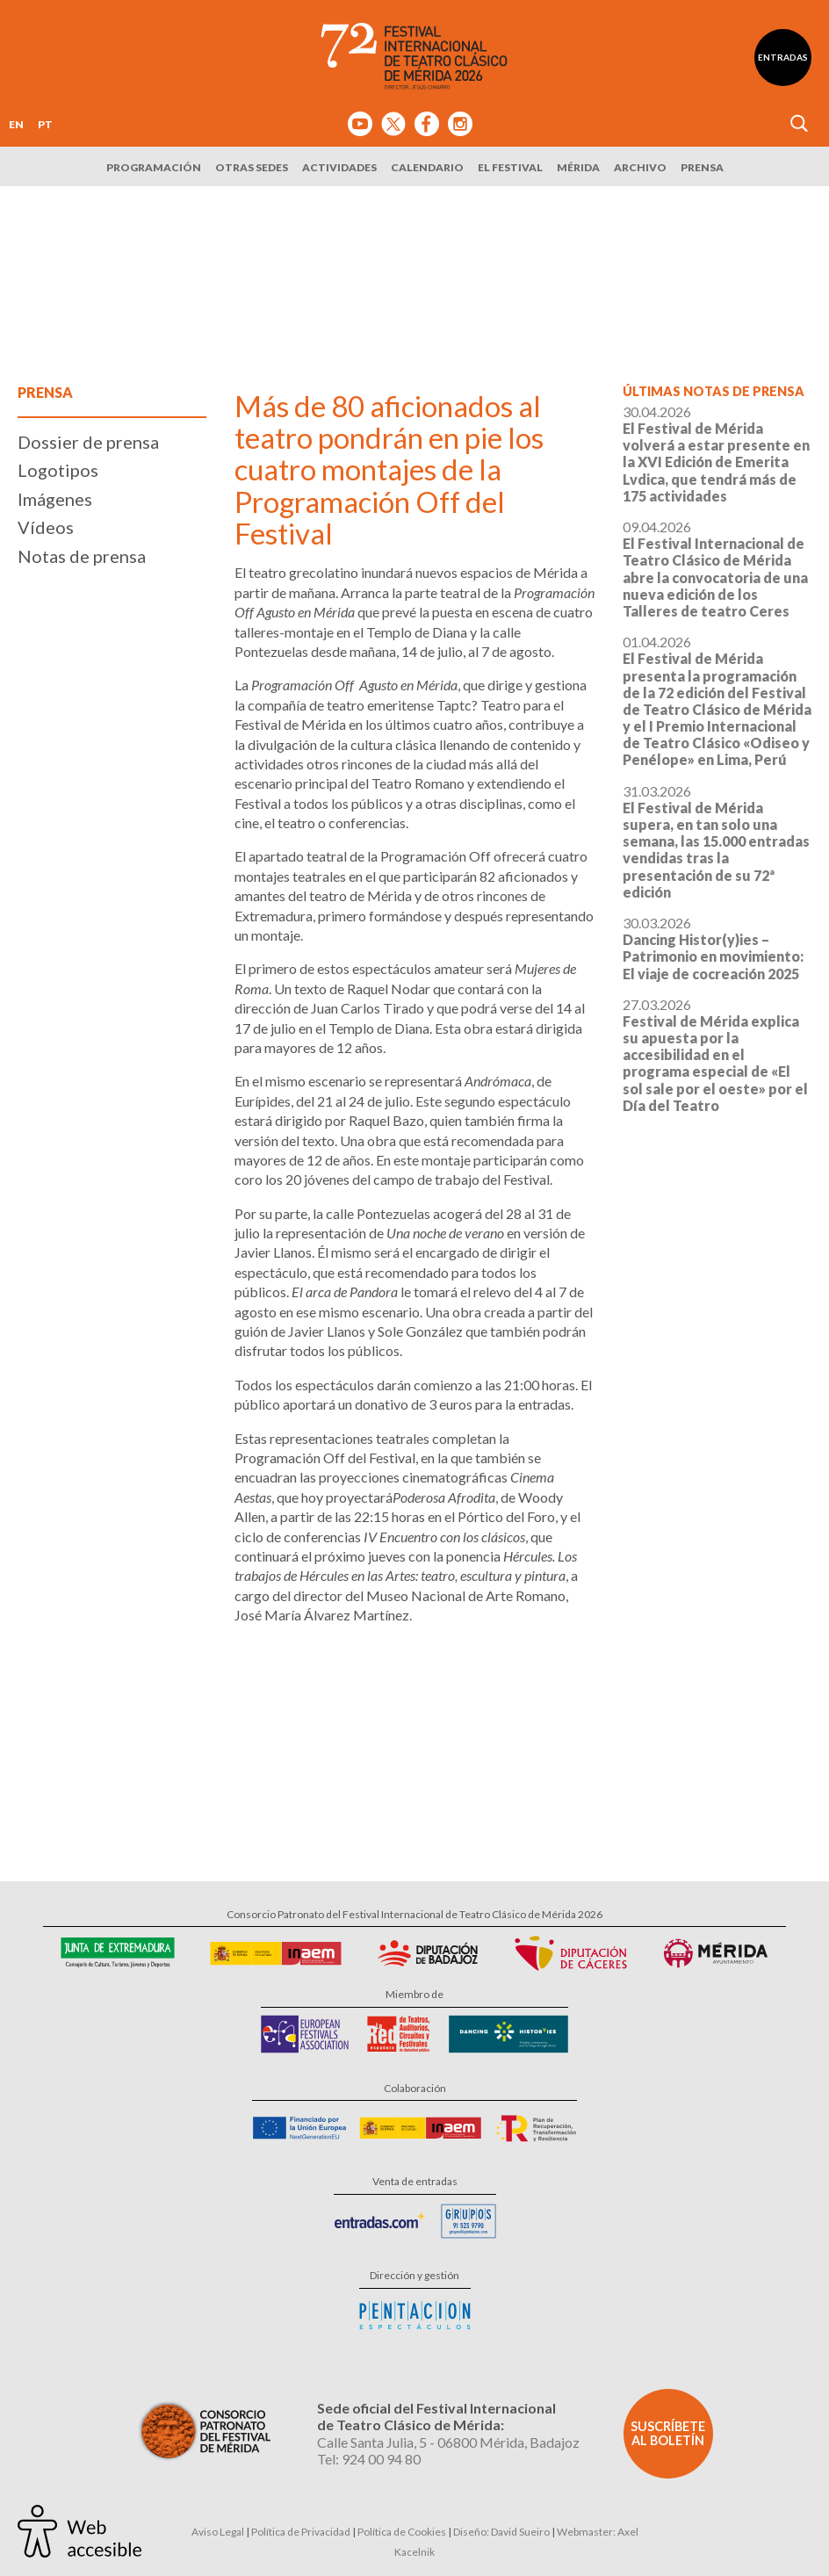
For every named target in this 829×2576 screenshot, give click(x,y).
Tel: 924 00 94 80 (369, 2458)
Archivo (640, 167)
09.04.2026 (715, 568)
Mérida (578, 167)
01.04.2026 (717, 700)
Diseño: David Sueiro (501, 2531)
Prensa (702, 167)
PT (45, 124)
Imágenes (55, 498)
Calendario (427, 167)
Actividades (339, 167)
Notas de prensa (82, 555)
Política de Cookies (401, 2531)
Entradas (783, 57)
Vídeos (46, 527)
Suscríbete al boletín (668, 2433)
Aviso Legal (217, 2531)
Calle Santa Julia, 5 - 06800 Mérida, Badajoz (448, 2442)
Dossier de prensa (88, 441)
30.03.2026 (713, 948)
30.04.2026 (716, 453)
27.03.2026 (715, 1055)
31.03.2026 (716, 841)
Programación (153, 167)
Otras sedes (251, 167)
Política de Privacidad (300, 2531)
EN (16, 124)
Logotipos (58, 469)
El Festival (510, 167)
